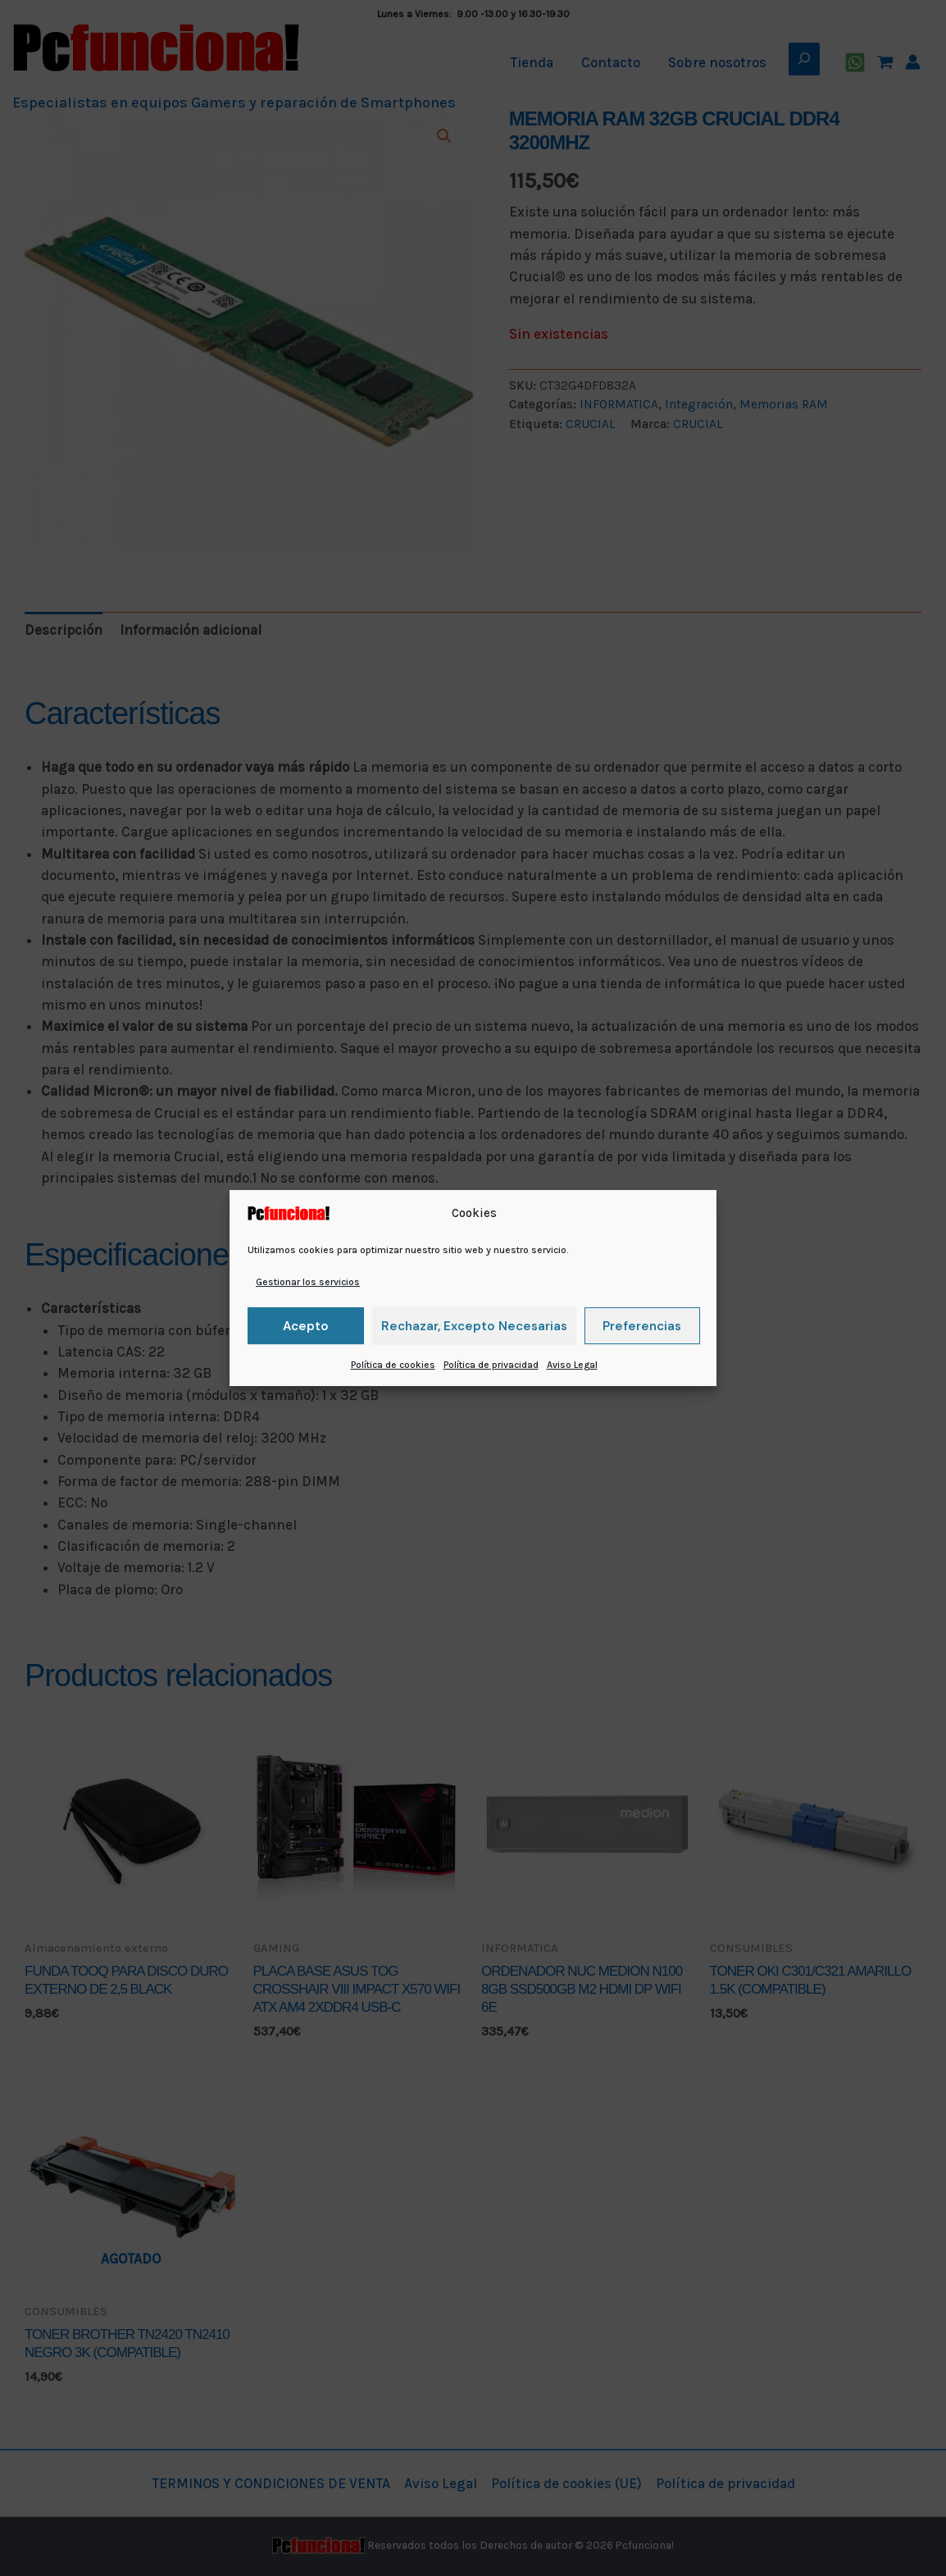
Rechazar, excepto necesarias (474, 1326)
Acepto (306, 1326)
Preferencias (642, 1326)
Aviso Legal (572, 1364)
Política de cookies (393, 1364)
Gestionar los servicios (308, 1282)
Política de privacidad (491, 1364)
